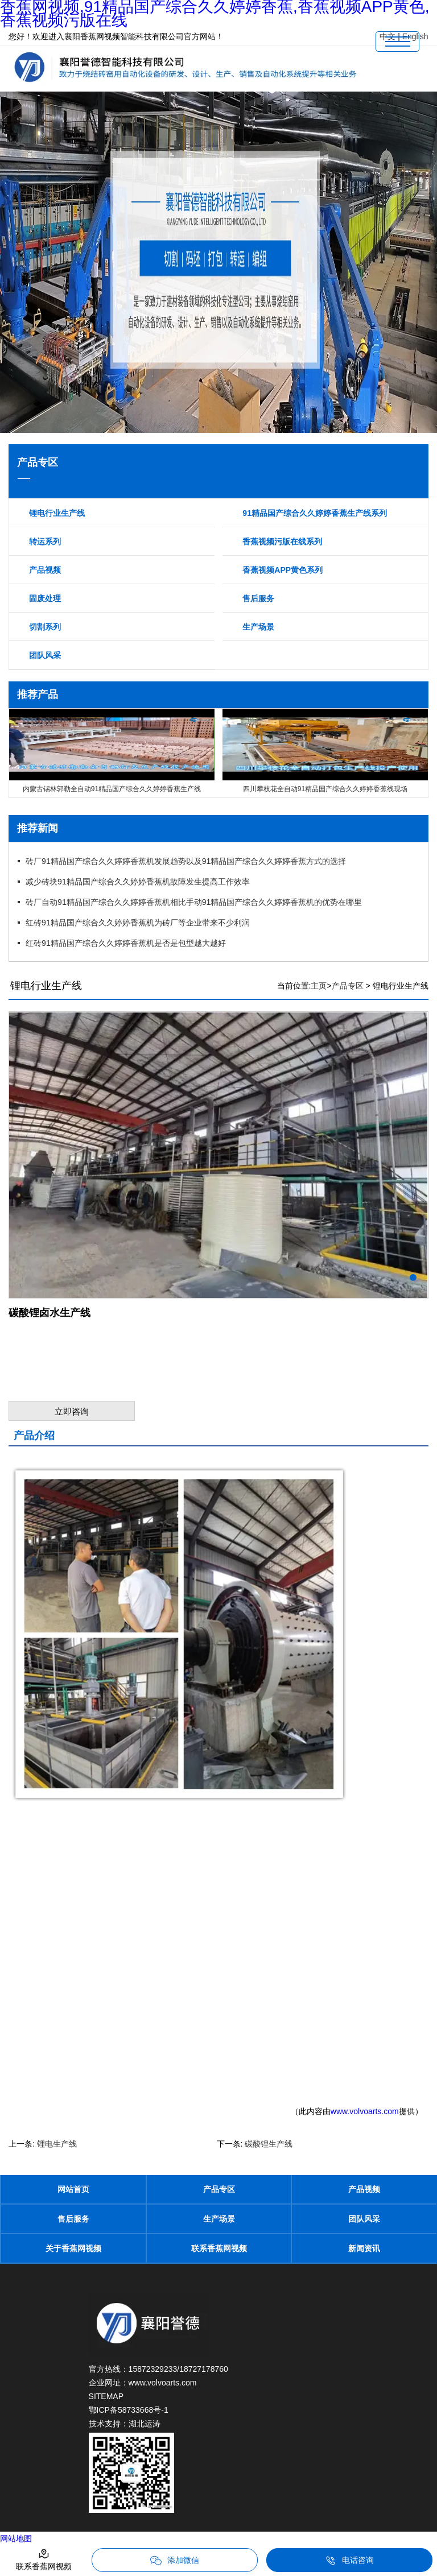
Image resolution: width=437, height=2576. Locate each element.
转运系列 (45, 541)
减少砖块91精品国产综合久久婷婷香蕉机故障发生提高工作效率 (138, 881)
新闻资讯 (364, 2248)
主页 (319, 985)
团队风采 (45, 655)
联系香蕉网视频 (219, 2248)
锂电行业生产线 (57, 513)
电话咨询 (349, 2560)
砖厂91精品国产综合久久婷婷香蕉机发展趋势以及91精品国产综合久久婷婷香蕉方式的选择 (186, 861)
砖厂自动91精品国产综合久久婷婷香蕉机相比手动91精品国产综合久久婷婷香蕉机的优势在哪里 (194, 902)
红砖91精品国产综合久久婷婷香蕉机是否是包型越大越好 (126, 943)
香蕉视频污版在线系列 (282, 541)
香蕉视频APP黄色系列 (282, 569)
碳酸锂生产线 (268, 2143)
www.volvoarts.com (365, 2111)
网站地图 (16, 2538)
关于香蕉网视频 (73, 2248)
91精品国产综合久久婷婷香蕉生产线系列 (314, 513)
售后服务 (258, 598)
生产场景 (258, 626)
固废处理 (45, 598)
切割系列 (45, 626)
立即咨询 (72, 1411)
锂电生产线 (57, 2143)
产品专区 (348, 985)
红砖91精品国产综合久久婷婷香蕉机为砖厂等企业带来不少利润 (138, 922)
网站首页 (73, 2189)
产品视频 (45, 569)
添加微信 (174, 2560)
